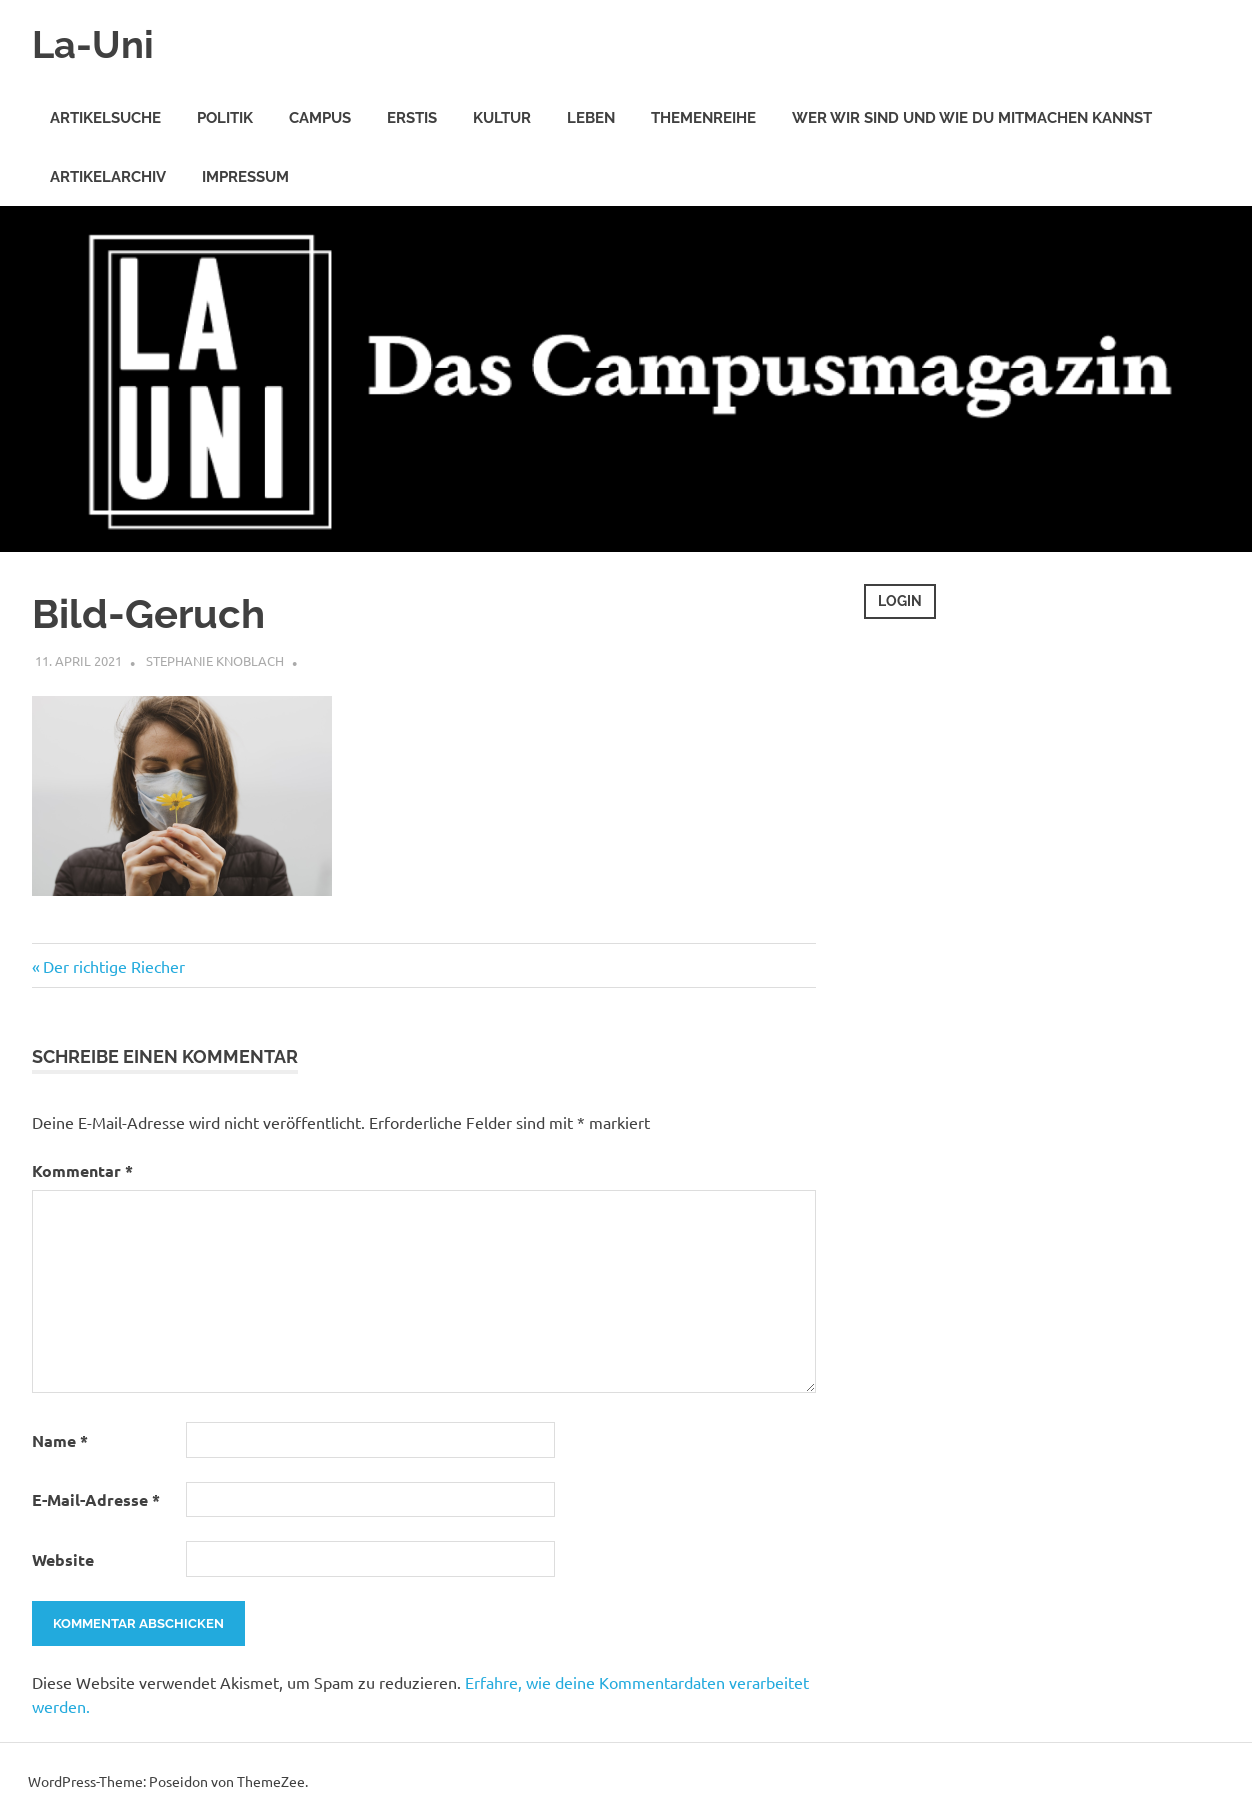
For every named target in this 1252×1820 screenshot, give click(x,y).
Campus (320, 118)
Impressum (245, 177)
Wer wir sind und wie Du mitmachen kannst (972, 118)
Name (60, 1440)
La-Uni (93, 44)
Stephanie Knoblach (215, 660)
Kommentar (82, 1170)
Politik (225, 118)
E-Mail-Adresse (96, 1499)
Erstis (412, 118)
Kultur (502, 118)
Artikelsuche (105, 118)
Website (63, 1559)
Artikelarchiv (108, 177)
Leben (591, 118)
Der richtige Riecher (113, 966)
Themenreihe (703, 118)
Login (900, 601)
